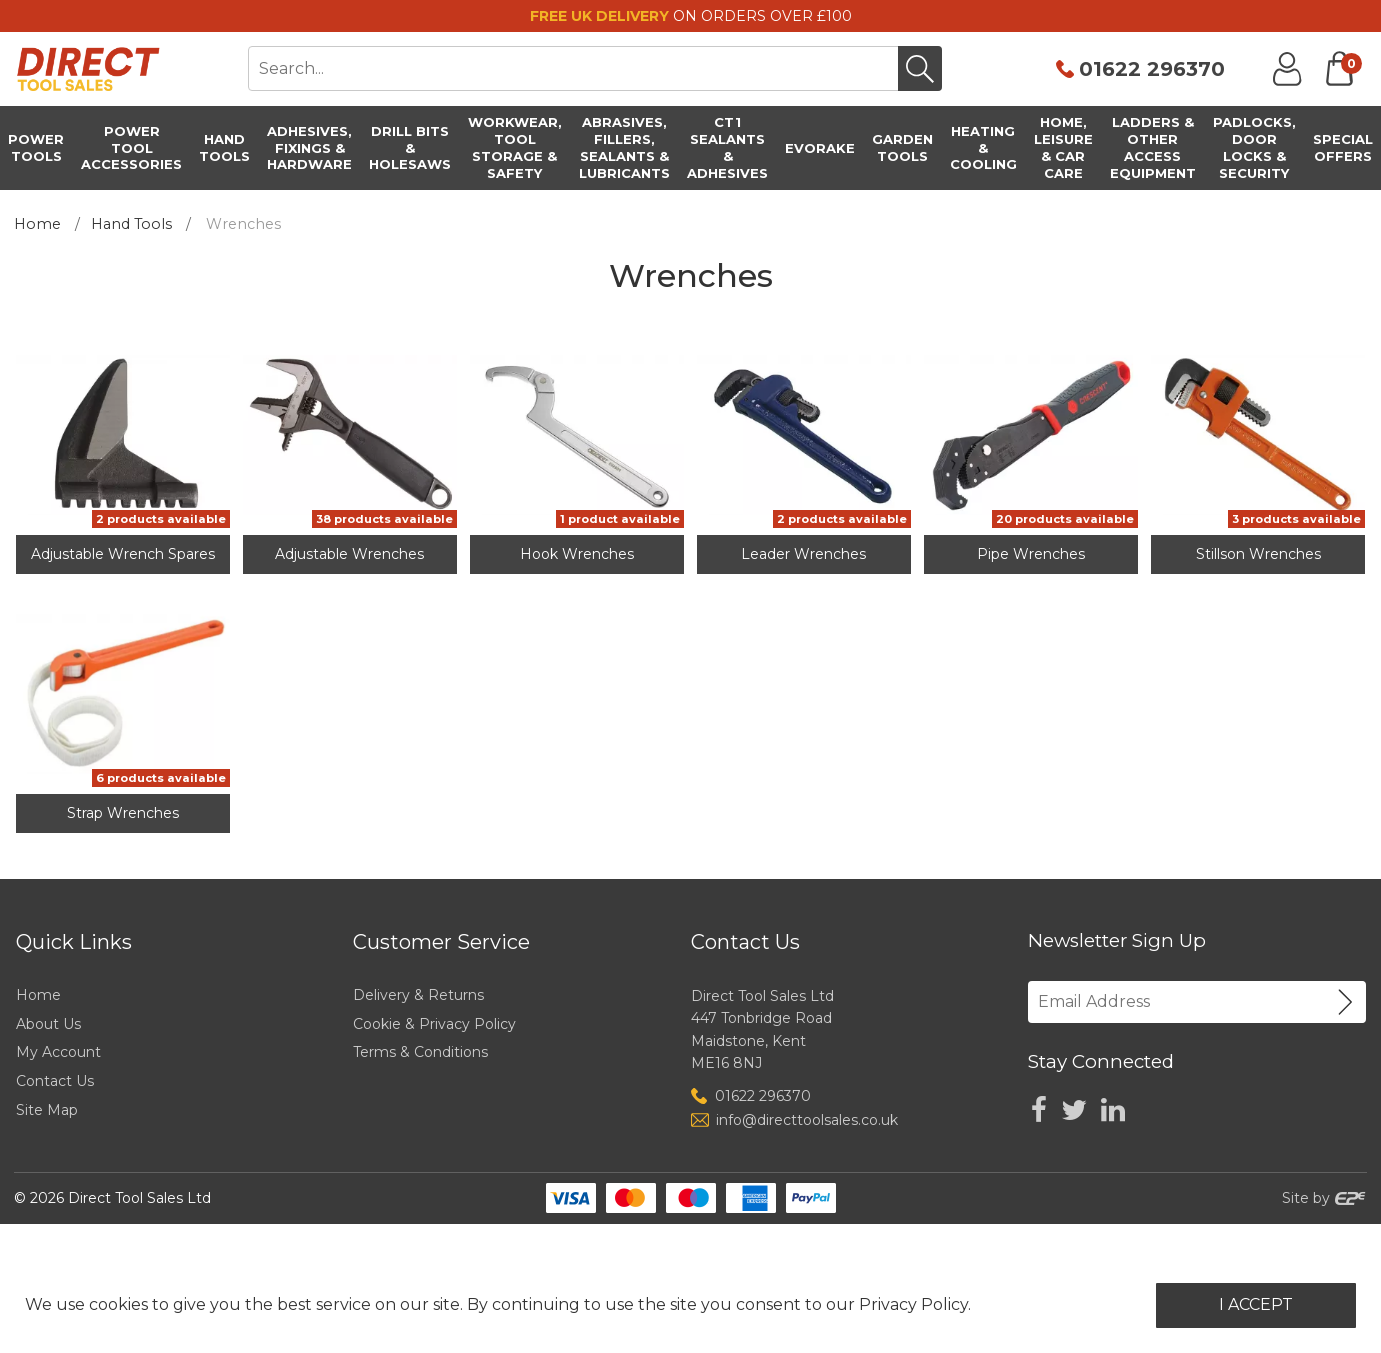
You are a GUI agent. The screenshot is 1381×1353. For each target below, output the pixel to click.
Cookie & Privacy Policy (434, 1024)
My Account (58, 1052)
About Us (48, 1024)
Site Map (47, 1110)
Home (37, 224)
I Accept (1256, 1304)
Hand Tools (131, 224)
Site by (1324, 1198)
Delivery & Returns (418, 995)
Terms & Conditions (420, 1052)
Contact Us (55, 1081)
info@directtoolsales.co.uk (807, 1120)
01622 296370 (1152, 69)
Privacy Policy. (915, 1304)
